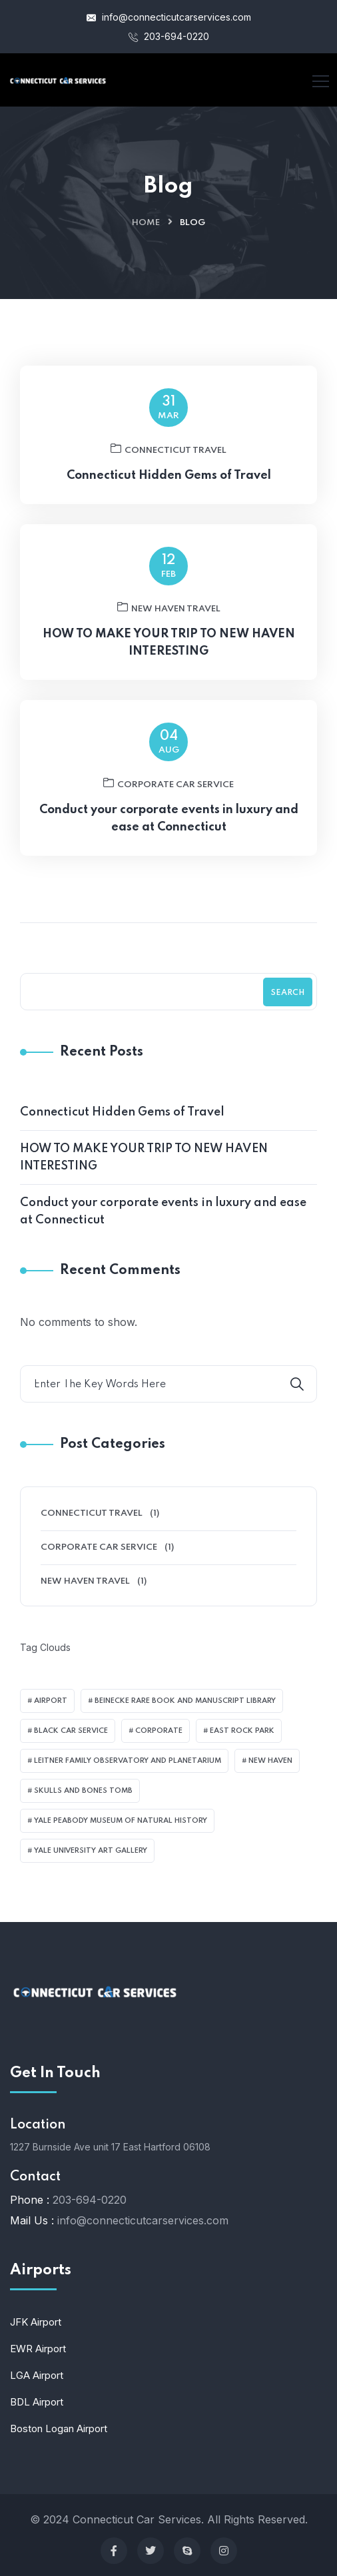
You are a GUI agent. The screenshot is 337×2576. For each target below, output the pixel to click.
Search (287, 993)
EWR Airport (38, 2348)
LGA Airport (36, 2375)
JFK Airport (35, 2322)
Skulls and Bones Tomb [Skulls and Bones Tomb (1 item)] (83, 1791)
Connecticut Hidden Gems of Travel (169, 489)
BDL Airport (36, 2402)
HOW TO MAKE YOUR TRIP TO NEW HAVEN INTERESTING (169, 656)
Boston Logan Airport (58, 2428)
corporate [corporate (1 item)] (158, 1731)
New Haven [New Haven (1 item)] (270, 1761)
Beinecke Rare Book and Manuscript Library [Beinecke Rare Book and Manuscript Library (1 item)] (185, 1701)
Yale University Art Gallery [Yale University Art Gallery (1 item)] (90, 1851)
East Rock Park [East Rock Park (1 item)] (242, 1731)
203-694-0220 (169, 36)
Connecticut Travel (168, 462)
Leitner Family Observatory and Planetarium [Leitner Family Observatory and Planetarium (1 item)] (127, 1761)
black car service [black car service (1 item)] (71, 1731)
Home (146, 222)
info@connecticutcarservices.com (169, 17)
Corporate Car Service (168, 797)
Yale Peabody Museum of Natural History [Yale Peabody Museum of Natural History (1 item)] (120, 1821)
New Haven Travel (168, 621)
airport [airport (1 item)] (50, 1701)
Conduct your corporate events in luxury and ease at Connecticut (168, 831)
